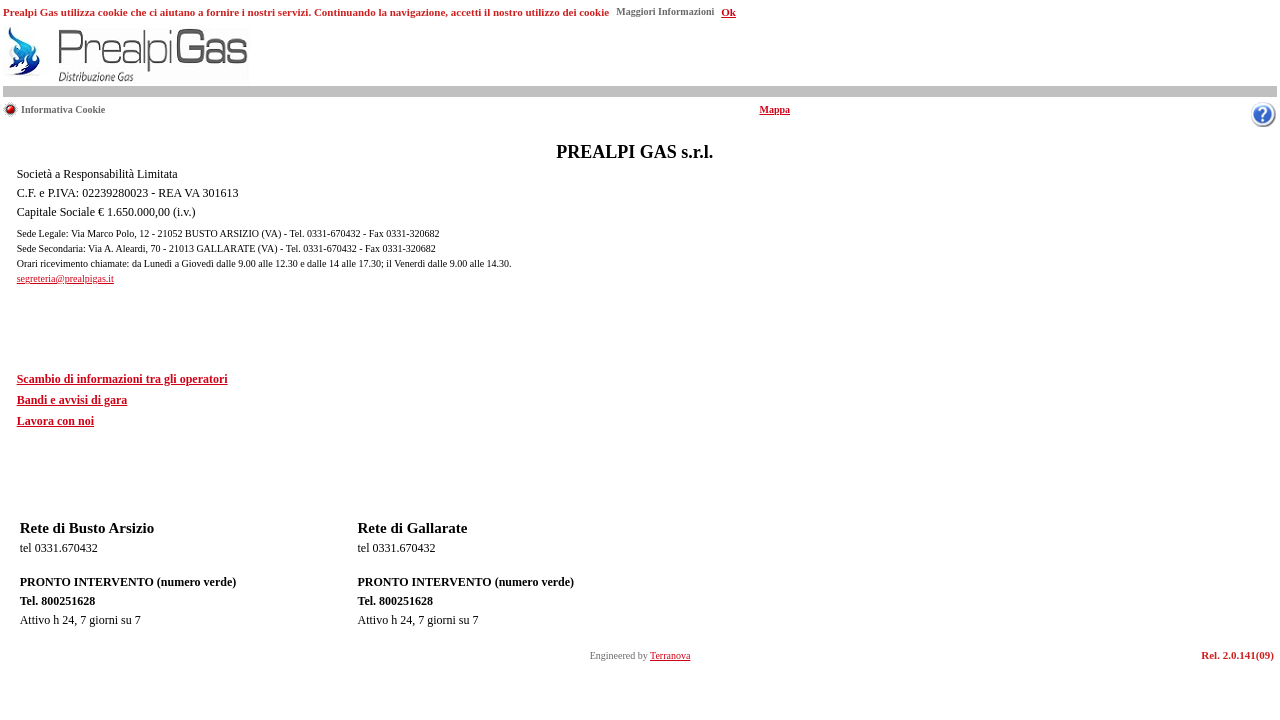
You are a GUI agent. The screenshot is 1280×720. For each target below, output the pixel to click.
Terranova (670, 655)
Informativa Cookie (63, 109)
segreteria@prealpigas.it (65, 278)
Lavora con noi (55, 421)
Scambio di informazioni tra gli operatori (122, 379)
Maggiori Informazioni (665, 11)
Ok (728, 12)
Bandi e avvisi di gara (72, 400)
